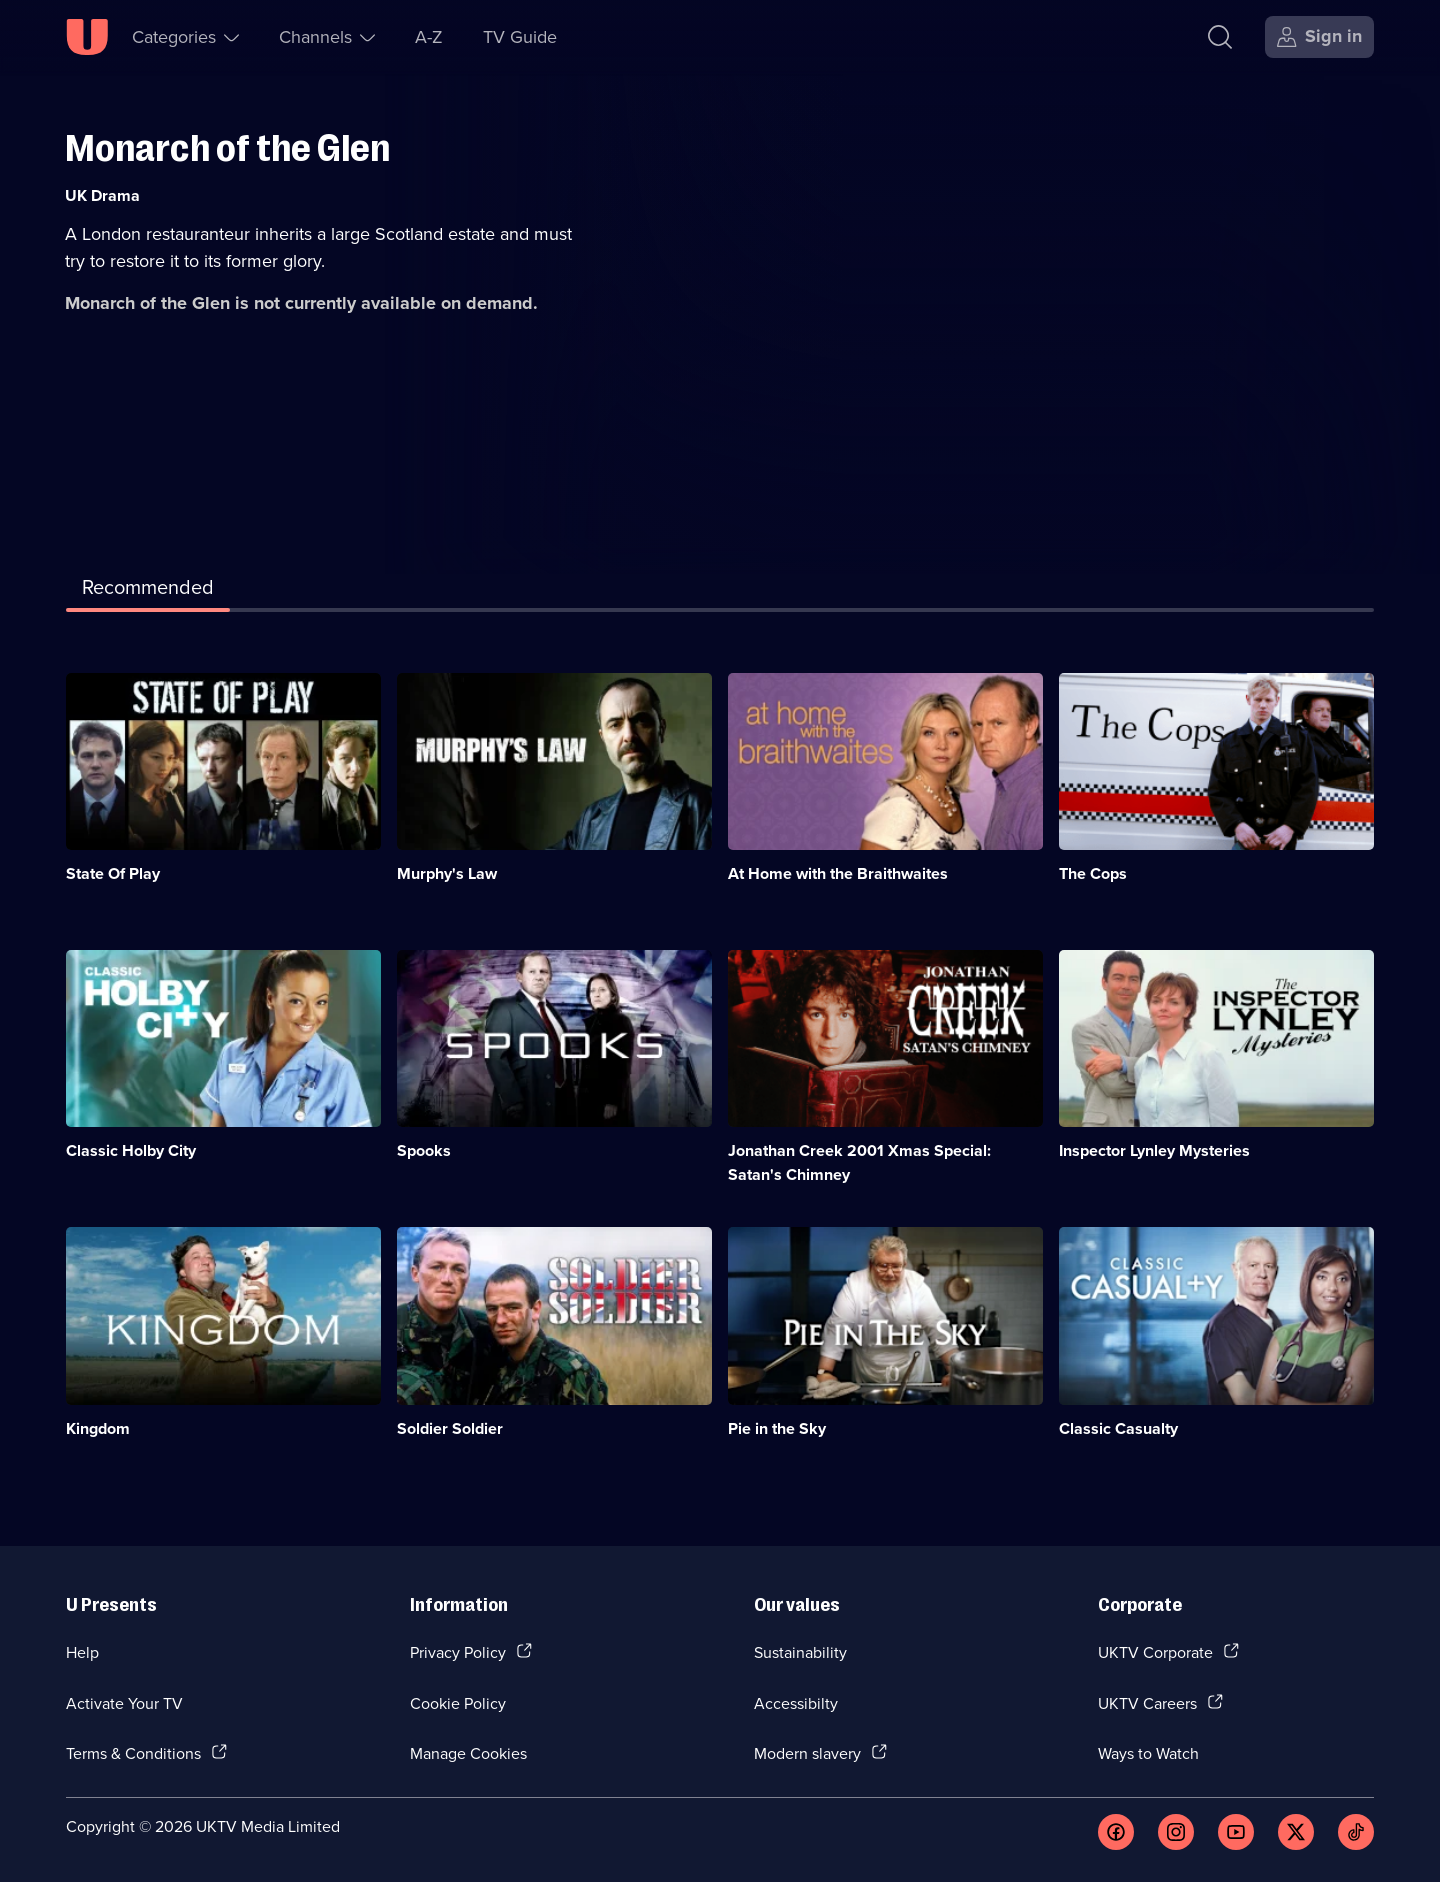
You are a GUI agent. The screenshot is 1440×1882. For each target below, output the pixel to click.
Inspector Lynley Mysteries (1154, 1150)
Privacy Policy (458, 1652)
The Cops (1093, 873)
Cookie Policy (458, 1703)
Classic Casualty (1118, 1428)
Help (82, 1652)
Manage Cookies (468, 1753)
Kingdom (98, 1428)
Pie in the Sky (777, 1428)
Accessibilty (796, 1703)
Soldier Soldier (450, 1428)
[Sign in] (1319, 37)
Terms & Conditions (133, 1753)
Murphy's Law (447, 873)
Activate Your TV (124, 1703)
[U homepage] (87, 37)
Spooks (424, 1150)
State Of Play (113, 873)
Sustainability (800, 1652)
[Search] (1220, 37)
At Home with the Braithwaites (838, 873)
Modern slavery (807, 1753)
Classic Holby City (131, 1150)
